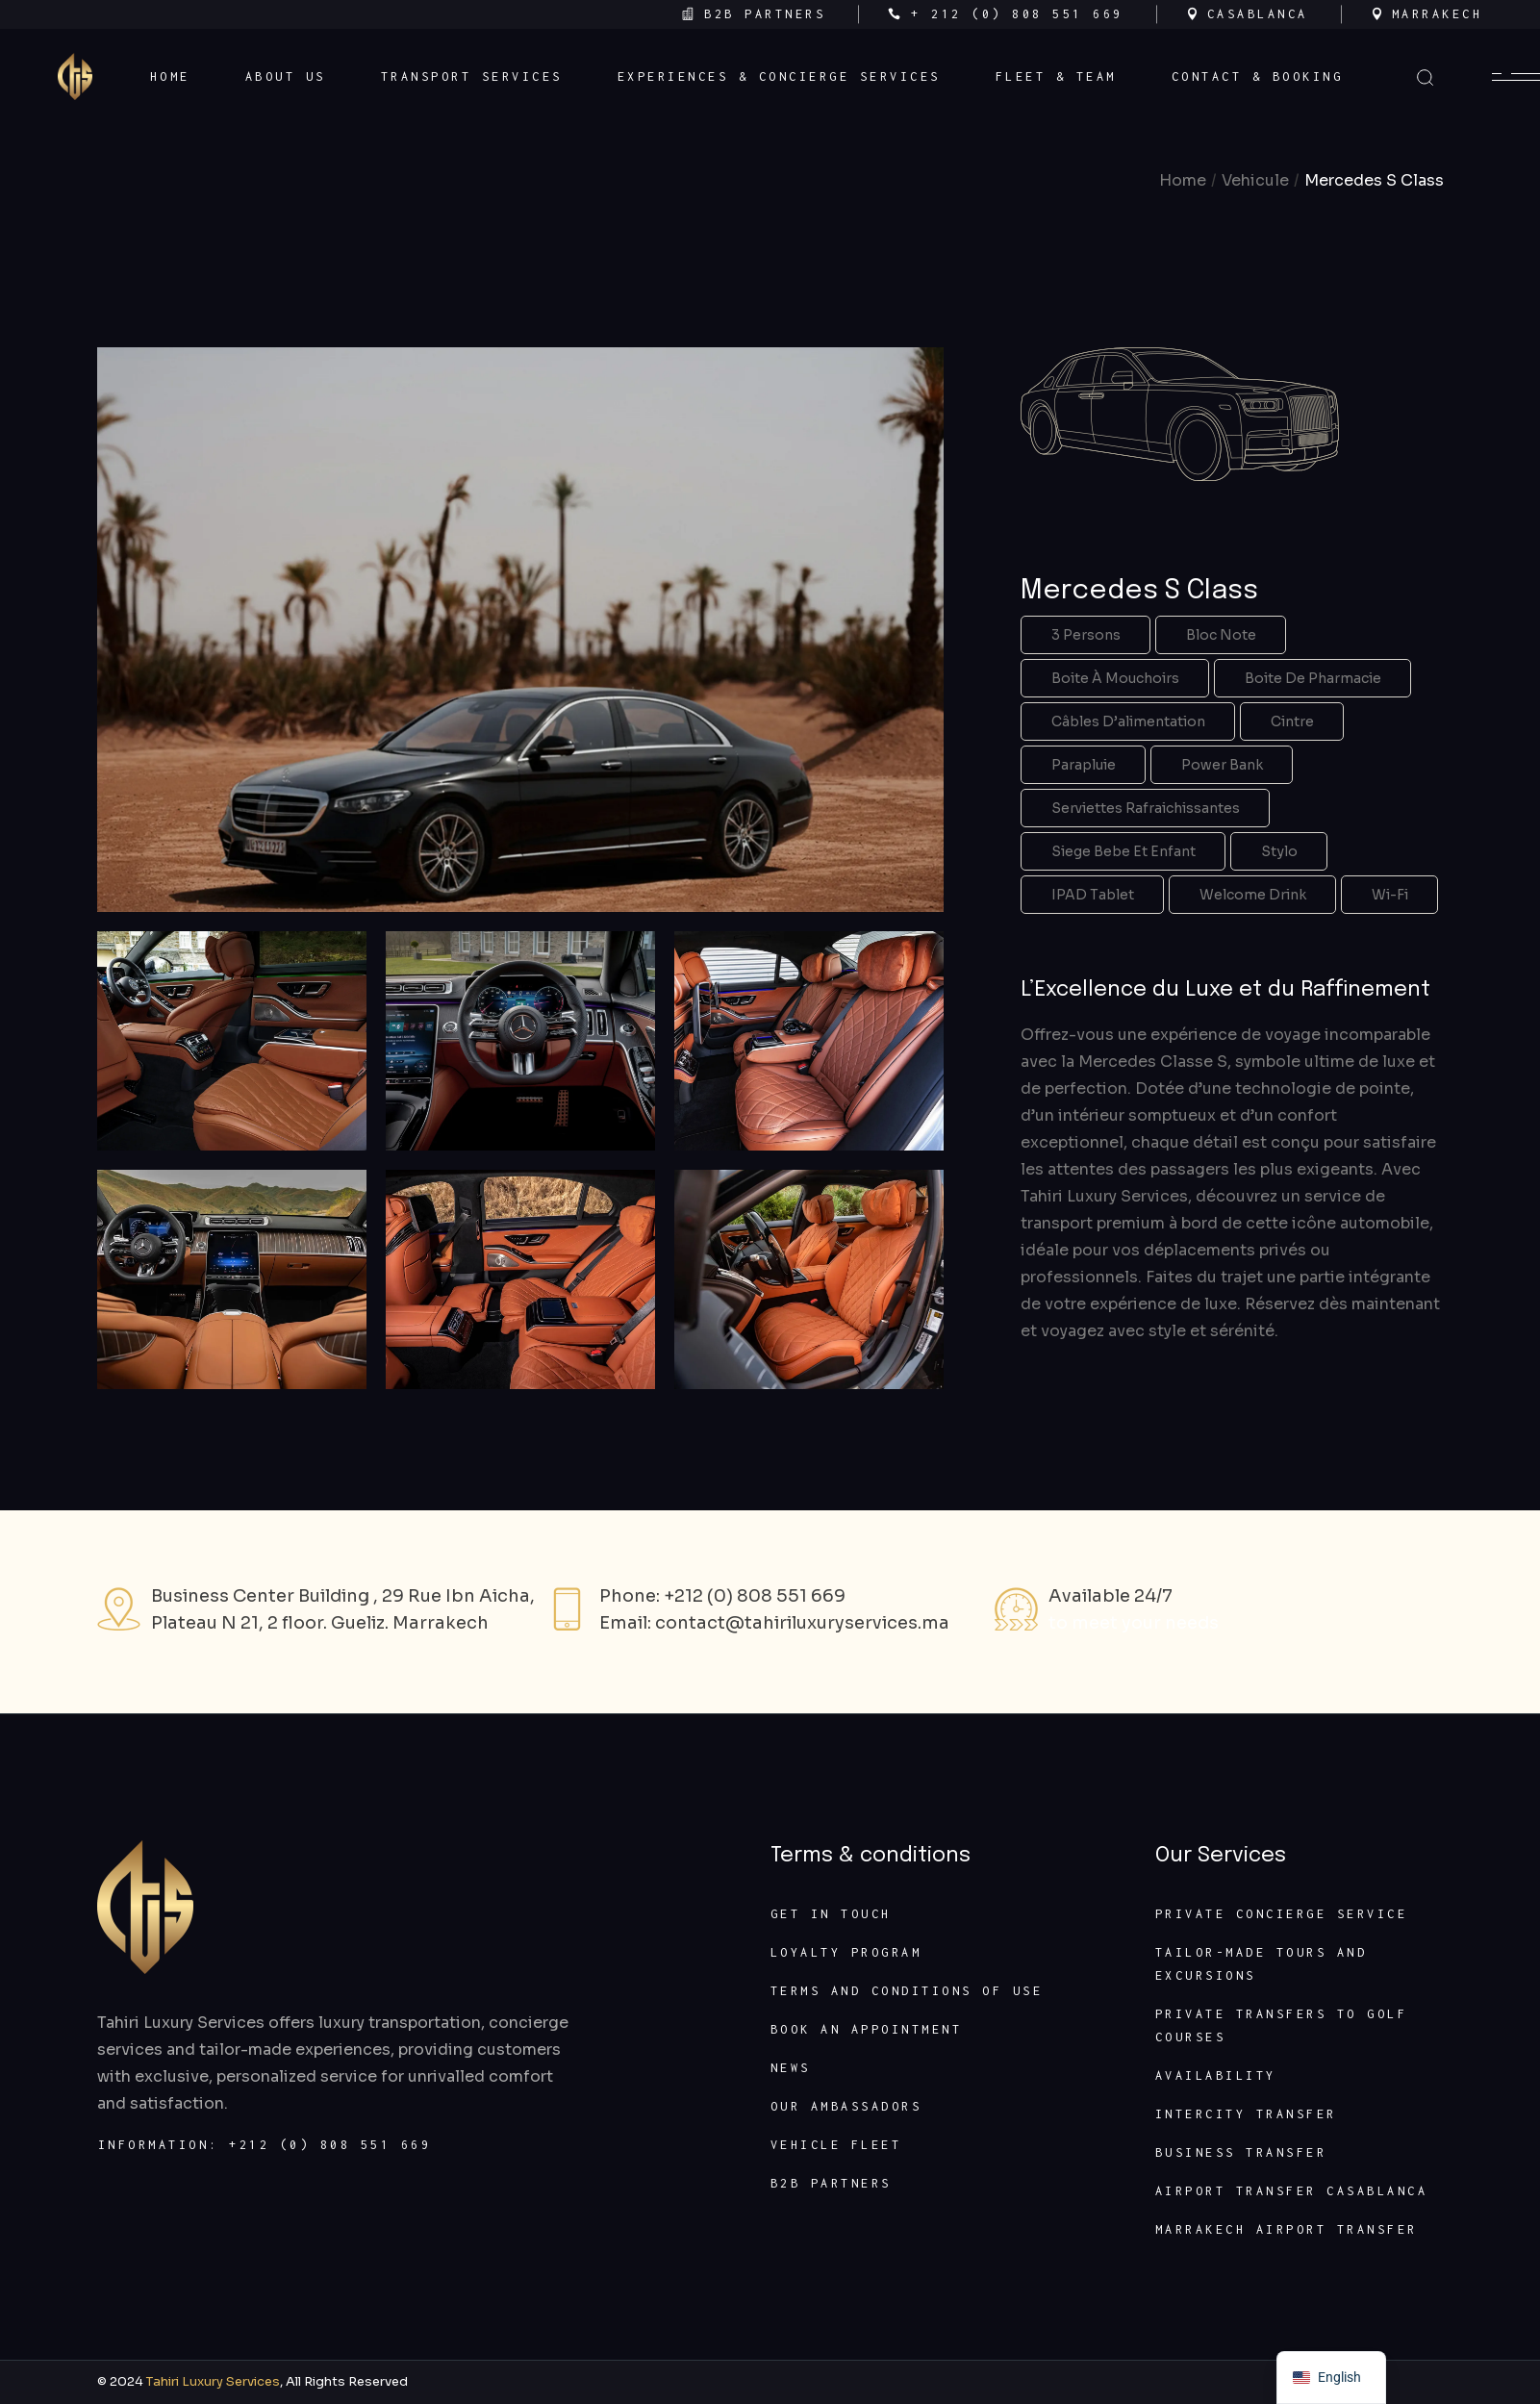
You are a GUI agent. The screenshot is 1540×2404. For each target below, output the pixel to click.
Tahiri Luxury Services (213, 2381)
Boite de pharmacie (1313, 678)
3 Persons (1086, 635)
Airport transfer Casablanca (1291, 2191)
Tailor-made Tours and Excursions (1261, 1964)
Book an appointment (866, 2029)
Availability (1215, 2075)
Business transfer (1241, 2152)
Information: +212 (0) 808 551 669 (265, 2145)
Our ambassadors (846, 2106)
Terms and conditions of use (907, 1991)
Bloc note (1221, 635)
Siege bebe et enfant (1123, 851)
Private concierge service (1281, 1914)
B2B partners (831, 2183)
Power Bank (1222, 764)
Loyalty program (846, 1952)
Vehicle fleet (836, 2145)
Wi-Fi (1390, 894)
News (790, 2068)
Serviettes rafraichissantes (1145, 808)
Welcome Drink (1252, 894)
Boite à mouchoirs (1115, 678)
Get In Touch (831, 1914)
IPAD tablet (1092, 894)
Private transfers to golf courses (1281, 2025)
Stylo (1279, 851)
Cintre (1292, 721)
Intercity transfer (1246, 2114)
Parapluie (1083, 764)
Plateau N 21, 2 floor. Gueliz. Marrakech (320, 1622)
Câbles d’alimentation (1128, 721)
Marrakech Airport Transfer (1286, 2229)
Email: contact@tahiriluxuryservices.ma (774, 1622)
